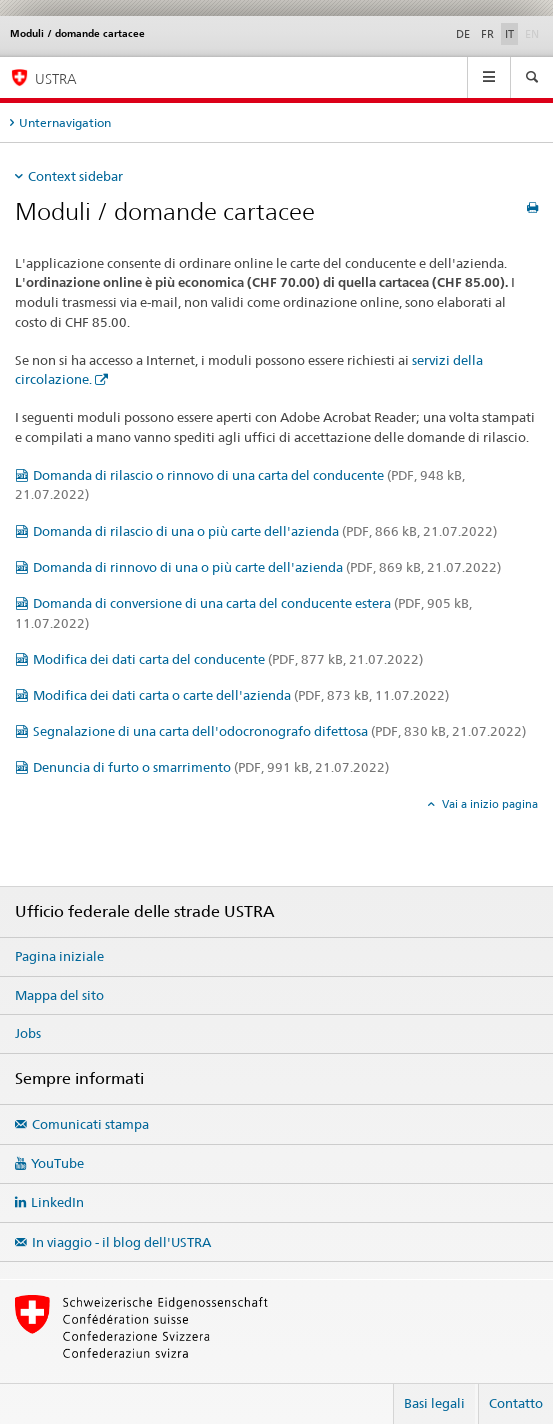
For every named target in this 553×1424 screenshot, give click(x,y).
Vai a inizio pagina (488, 804)
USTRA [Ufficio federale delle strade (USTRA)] (56, 78)
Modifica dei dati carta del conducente (228, 659)
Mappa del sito (59, 995)
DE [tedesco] (463, 34)
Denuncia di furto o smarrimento (211, 767)
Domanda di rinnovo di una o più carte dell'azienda (267, 567)
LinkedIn (57, 1202)
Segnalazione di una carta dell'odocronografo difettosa (279, 731)
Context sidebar (75, 176)
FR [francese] (487, 34)
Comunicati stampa (90, 1124)
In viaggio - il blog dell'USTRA (121, 1242)
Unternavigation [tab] (65, 122)
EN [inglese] (534, 33)
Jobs (28, 1033)
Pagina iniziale (59, 956)
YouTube (57, 1163)
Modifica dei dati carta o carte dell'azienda (241, 695)
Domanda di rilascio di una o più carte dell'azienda (265, 531)
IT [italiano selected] (509, 34)
